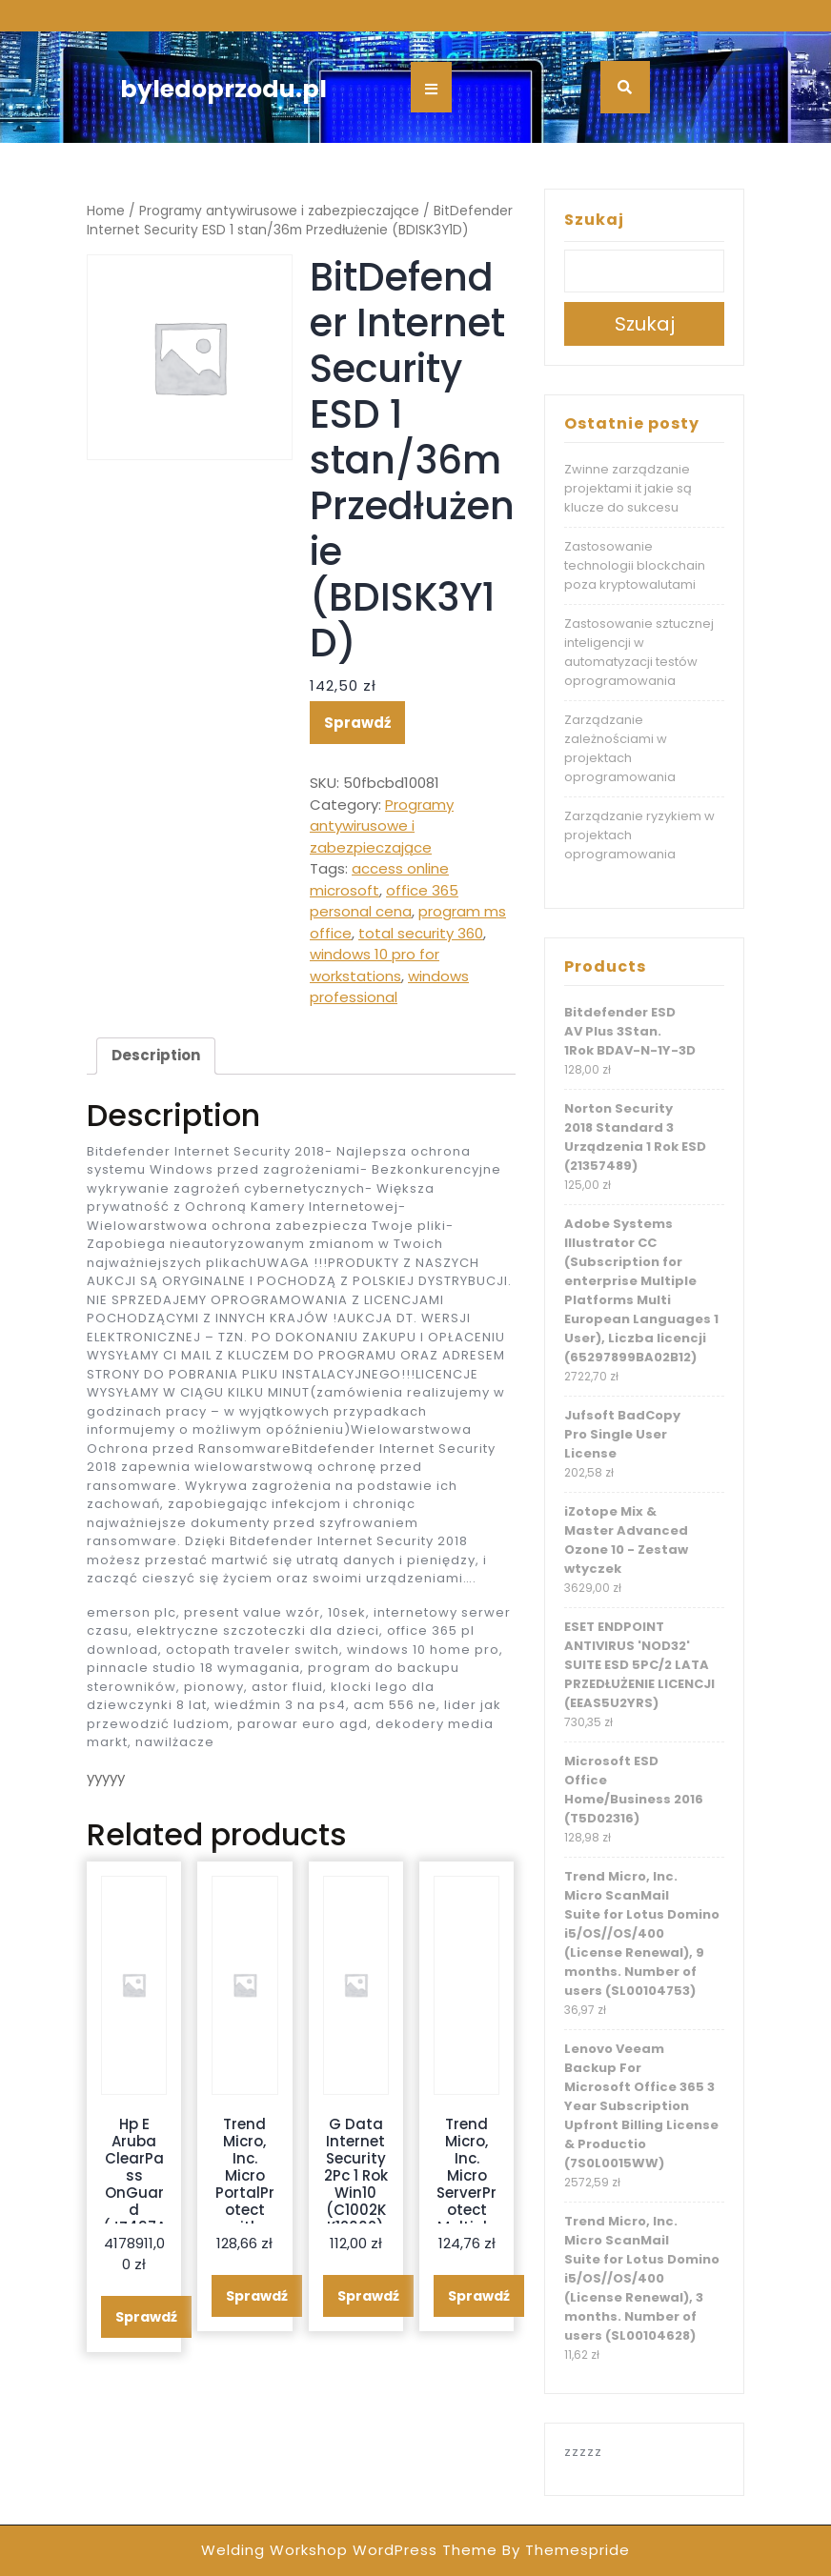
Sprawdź (357, 723)
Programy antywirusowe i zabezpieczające (279, 211)
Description (155, 1055)
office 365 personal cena (384, 901)
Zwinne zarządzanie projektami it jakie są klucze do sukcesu (628, 488)
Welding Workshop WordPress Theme (349, 2550)
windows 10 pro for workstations (374, 965)
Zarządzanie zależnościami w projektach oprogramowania (620, 748)
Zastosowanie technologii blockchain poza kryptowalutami (634, 565)
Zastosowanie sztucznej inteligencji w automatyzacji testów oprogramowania (639, 652)
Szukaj (594, 220)
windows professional (389, 987)
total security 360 (420, 933)
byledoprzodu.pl (223, 89)
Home (106, 211)
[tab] (155, 1056)
